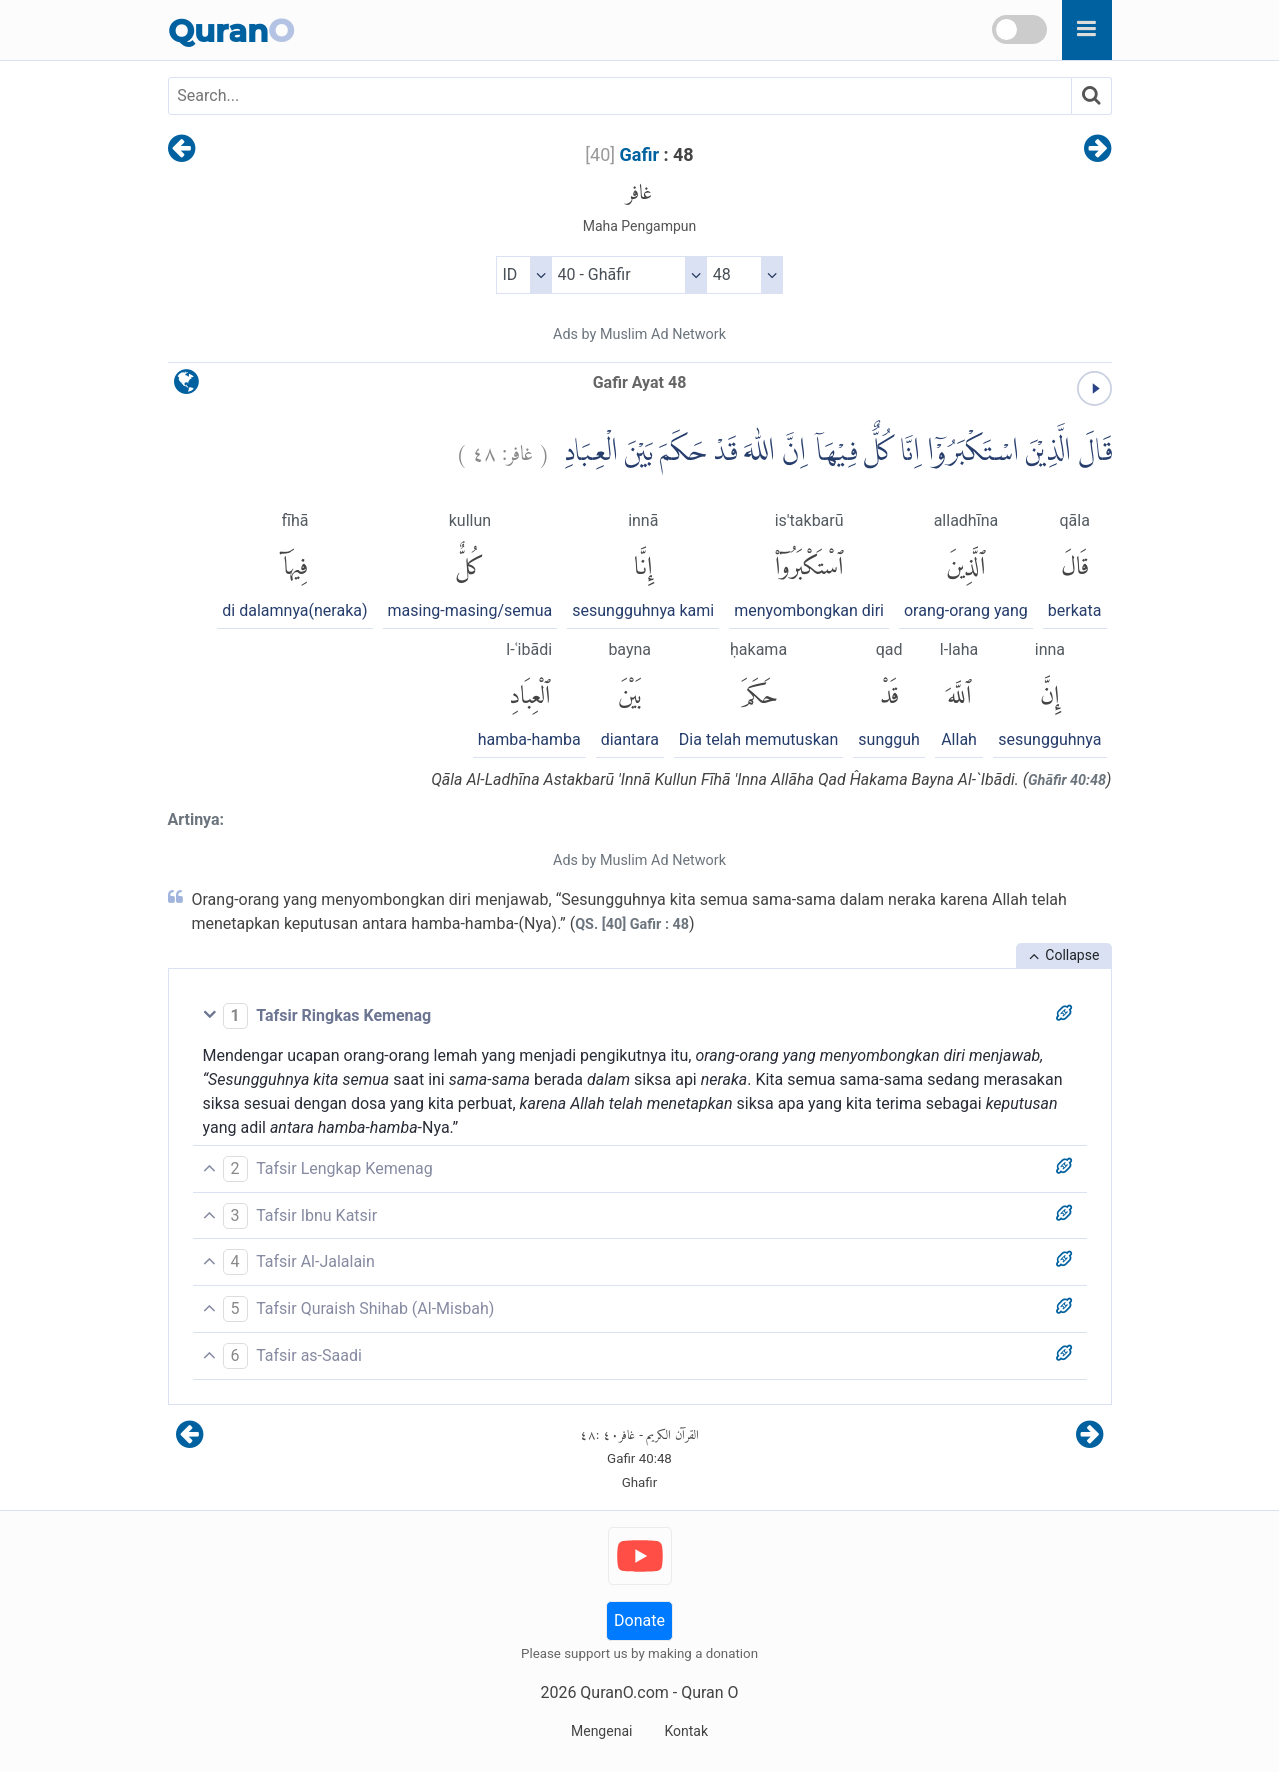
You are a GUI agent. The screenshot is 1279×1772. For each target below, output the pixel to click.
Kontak (686, 1731)
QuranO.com (624, 1692)
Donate (639, 1620)
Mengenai (601, 1731)
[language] (186, 386)
